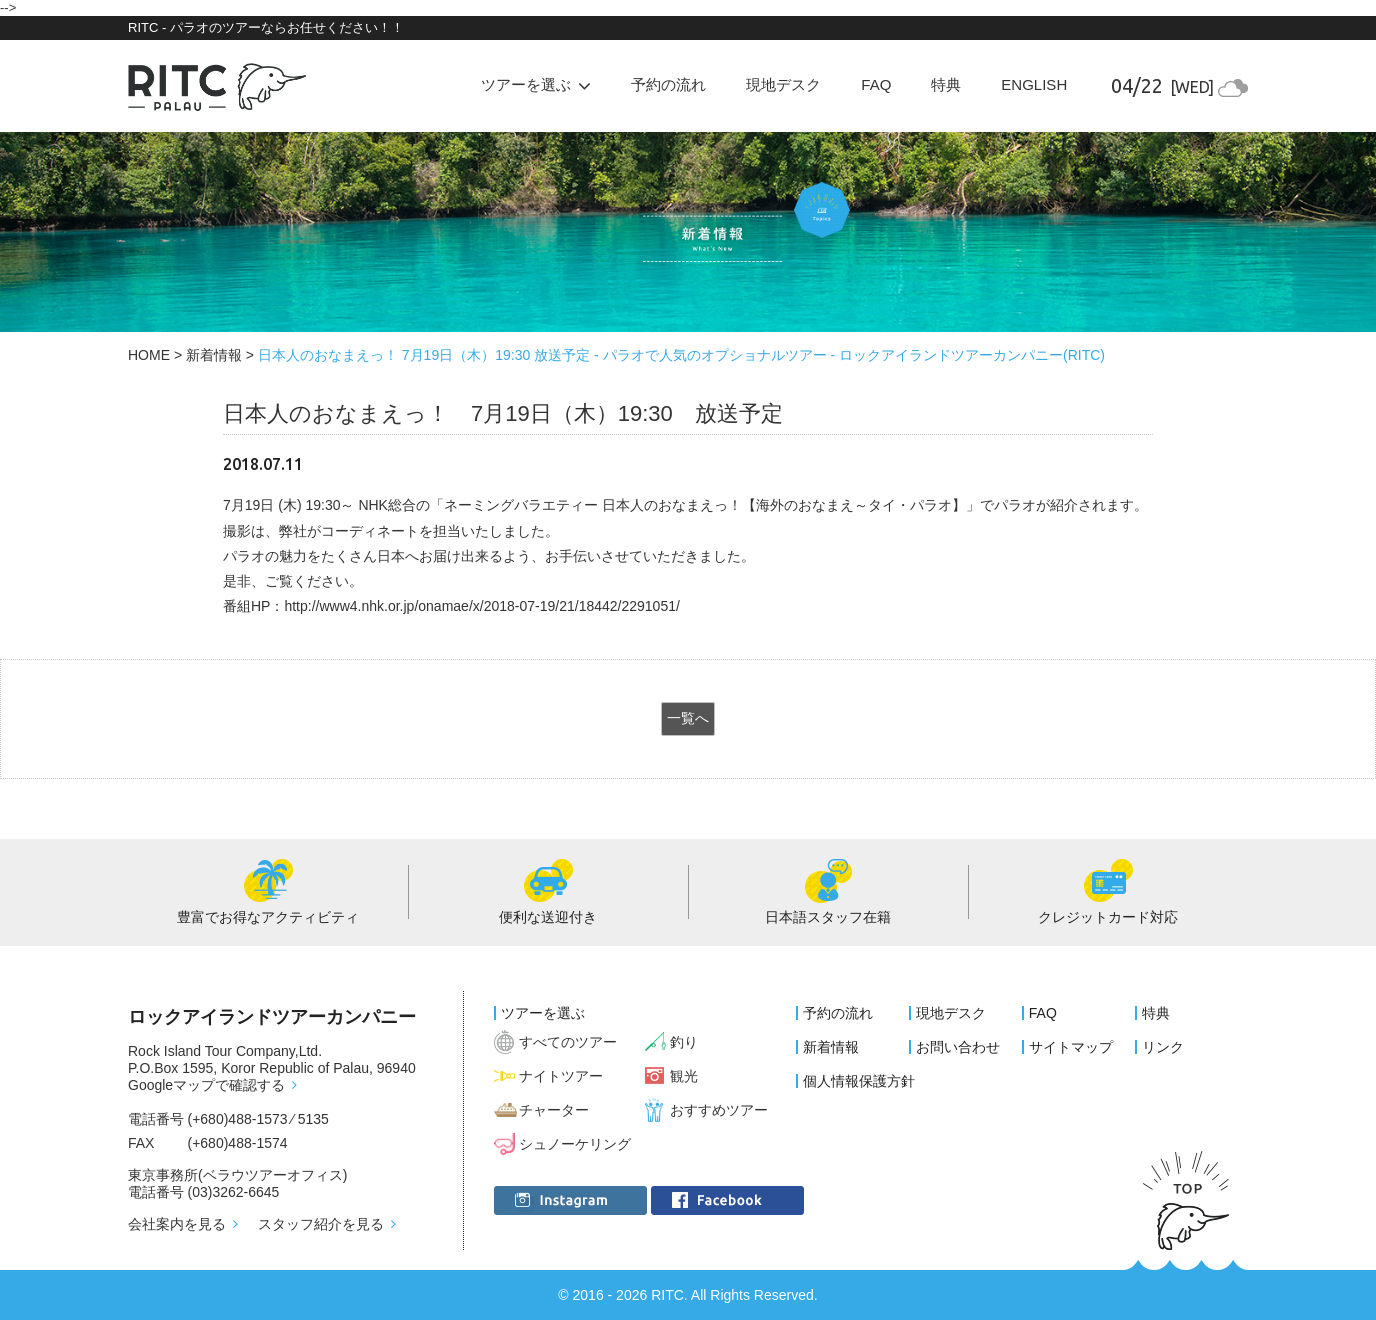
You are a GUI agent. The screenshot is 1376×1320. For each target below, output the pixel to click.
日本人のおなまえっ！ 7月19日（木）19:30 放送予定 (503, 413)
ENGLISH (1034, 84)
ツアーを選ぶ (543, 1013)
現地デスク (783, 84)
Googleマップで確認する (206, 1085)
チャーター (554, 1110)
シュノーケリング (575, 1144)
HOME (149, 355)
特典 (946, 84)
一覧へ (688, 718)
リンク (1163, 1047)
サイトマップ (1071, 1047)
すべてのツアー (568, 1042)
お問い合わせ (958, 1047)
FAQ (876, 84)
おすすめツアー (719, 1110)
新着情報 (214, 355)
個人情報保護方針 (859, 1081)
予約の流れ (668, 84)
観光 (684, 1076)
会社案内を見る (177, 1224)
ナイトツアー (561, 1076)
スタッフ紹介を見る (321, 1224)
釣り (684, 1042)
